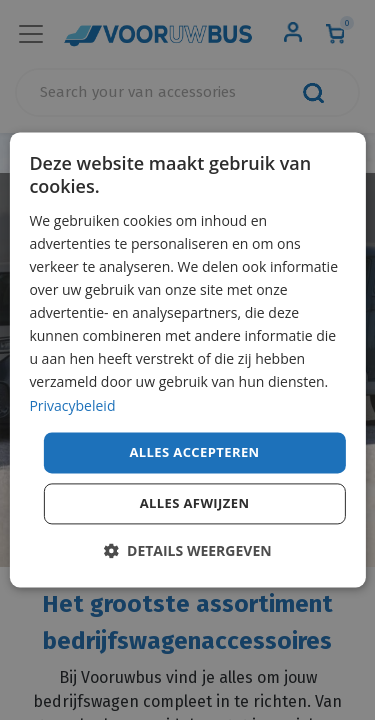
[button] (187, 551)
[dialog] (187, 359)
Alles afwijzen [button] (195, 504)
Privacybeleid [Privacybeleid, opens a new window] (72, 405)
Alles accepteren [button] (194, 452)
